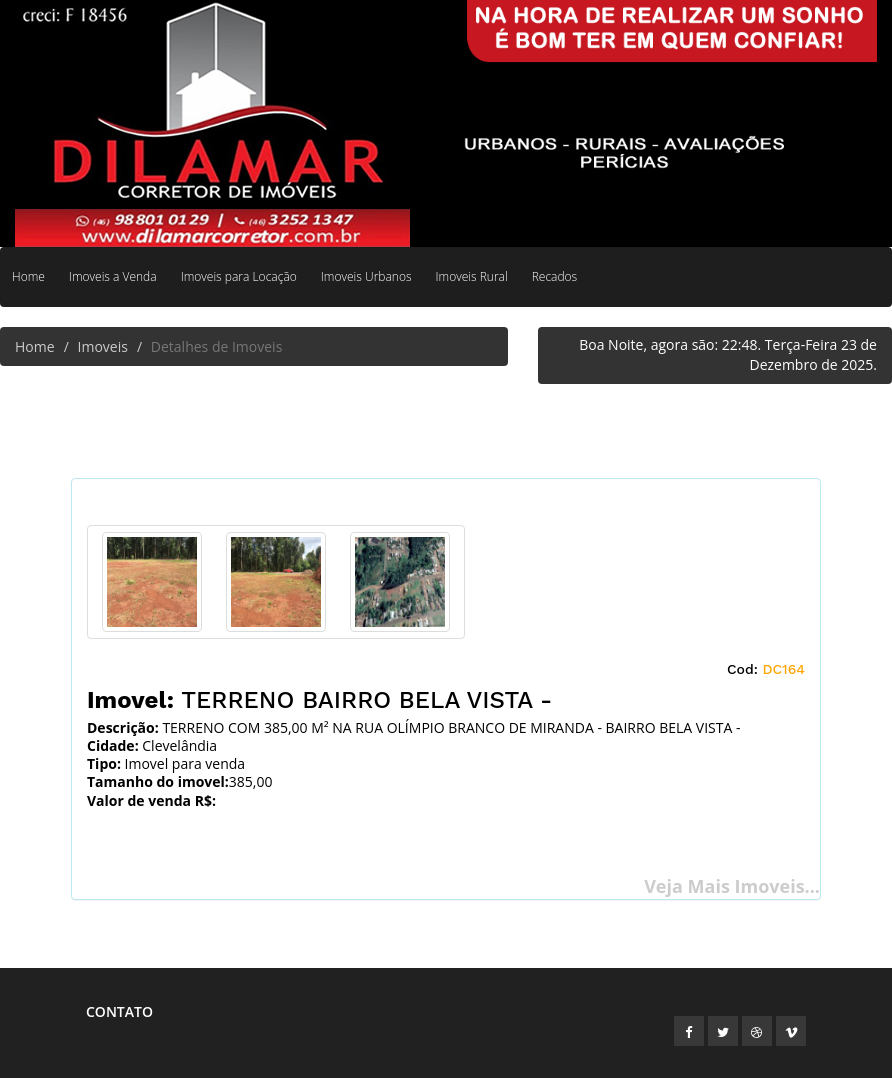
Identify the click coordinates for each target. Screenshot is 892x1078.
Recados (555, 276)
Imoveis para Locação (239, 276)
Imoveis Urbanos (366, 276)
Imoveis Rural (472, 276)
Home (28, 276)
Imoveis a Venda (113, 276)
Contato (119, 1011)
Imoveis (103, 346)
